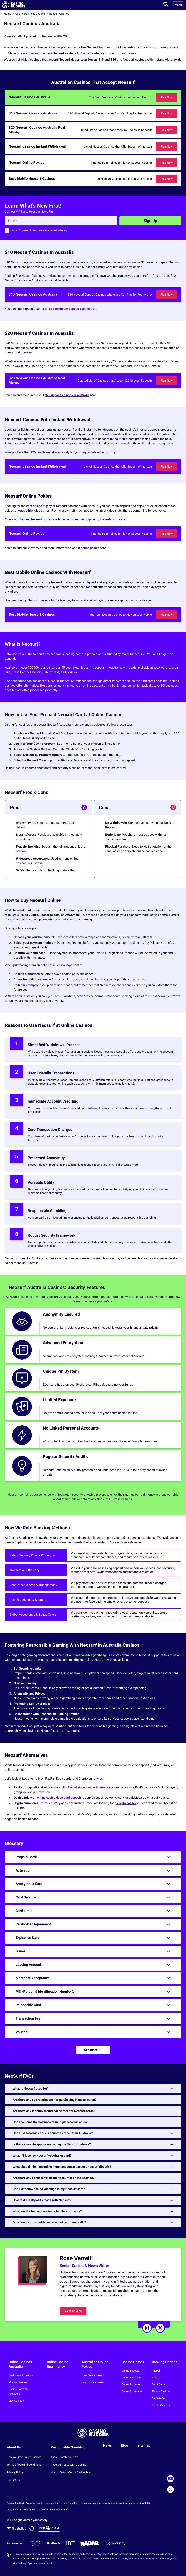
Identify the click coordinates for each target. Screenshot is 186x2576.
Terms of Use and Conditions (24, 2464)
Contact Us (13, 2480)
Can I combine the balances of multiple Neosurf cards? (93, 2122)
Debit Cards (159, 2384)
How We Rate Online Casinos (24, 2457)
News (107, 2445)
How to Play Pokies (93, 2382)
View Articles (73, 2311)
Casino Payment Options (30, 13)
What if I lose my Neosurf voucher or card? (93, 2155)
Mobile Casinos (18, 2382)
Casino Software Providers (18, 2391)
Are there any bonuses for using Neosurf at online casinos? (93, 2178)
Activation (93, 1870)
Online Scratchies (132, 2391)
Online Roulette (131, 2384)
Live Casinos (16, 2400)
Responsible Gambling (68, 2447)
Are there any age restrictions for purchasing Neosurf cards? (93, 2100)
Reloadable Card (93, 2005)
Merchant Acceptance (93, 1978)
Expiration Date (93, 1938)
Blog (124, 2445)
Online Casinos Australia (20, 2364)
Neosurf (156, 2377)
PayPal (156, 2370)
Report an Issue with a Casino (68, 2464)
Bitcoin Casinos (161, 2391)
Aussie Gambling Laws (64, 2457)
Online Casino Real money (57, 2364)
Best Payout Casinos (21, 2375)
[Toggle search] (166, 5)
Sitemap (144, 2445)
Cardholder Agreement (93, 1924)
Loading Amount (93, 1965)
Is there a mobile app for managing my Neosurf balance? (93, 2144)
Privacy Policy (15, 2472)
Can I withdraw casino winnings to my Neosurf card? (93, 2189)
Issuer (93, 1951)
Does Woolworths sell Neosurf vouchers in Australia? (93, 2222)
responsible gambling (91, 1655)
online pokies (90, 548)
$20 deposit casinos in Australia (67, 395)
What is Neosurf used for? (93, 2088)
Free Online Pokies (93, 2375)
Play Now (166, 97)
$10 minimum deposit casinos (70, 309)
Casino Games (133, 2362)
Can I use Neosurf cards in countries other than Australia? (93, 2133)
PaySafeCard (159, 2398)
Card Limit (93, 1911)
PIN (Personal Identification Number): (93, 1992)
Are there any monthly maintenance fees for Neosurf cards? (93, 2111)
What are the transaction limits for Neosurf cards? (93, 2211)
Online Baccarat (131, 2370)
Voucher (93, 2032)
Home (7, 13)
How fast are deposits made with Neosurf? (93, 2200)
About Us (14, 2447)
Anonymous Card (93, 1884)
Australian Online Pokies (95, 2364)
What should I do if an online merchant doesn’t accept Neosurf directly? (93, 2166)
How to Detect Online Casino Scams (72, 2472)
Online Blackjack (131, 2377)
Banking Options (164, 2362)
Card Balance (93, 1897)
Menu (178, 5)
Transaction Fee (93, 2019)
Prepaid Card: (93, 1857)
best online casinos (24, 681)
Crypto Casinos (161, 2405)
